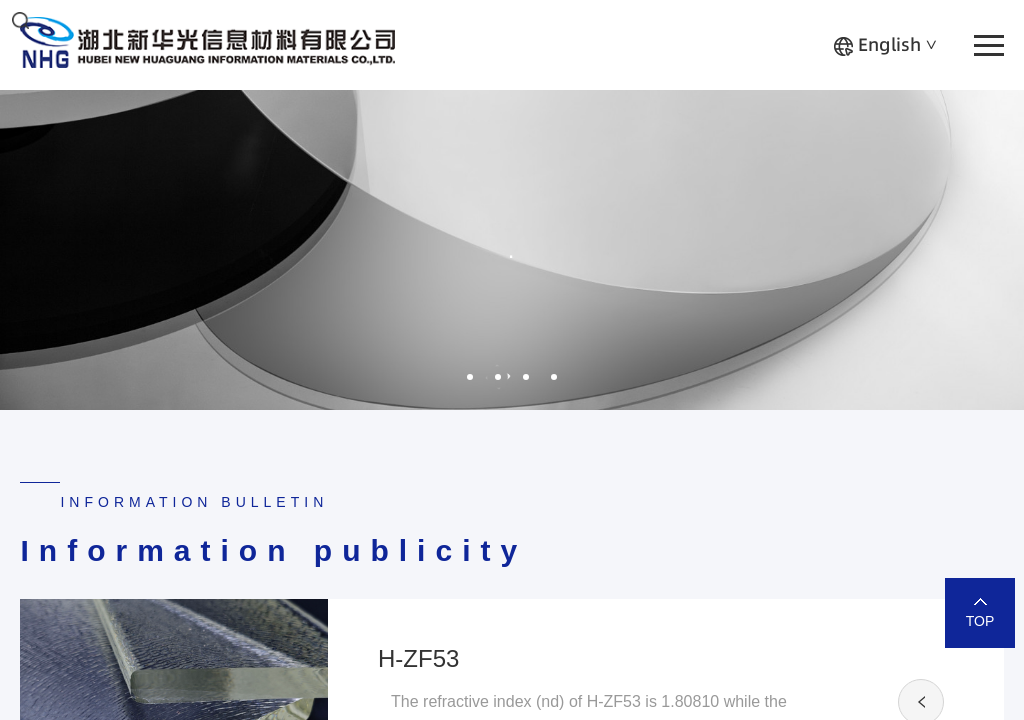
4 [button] (554, 377)
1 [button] (470, 377)
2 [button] (498, 377)
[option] (512, 250)
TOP (980, 621)
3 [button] (526, 377)
